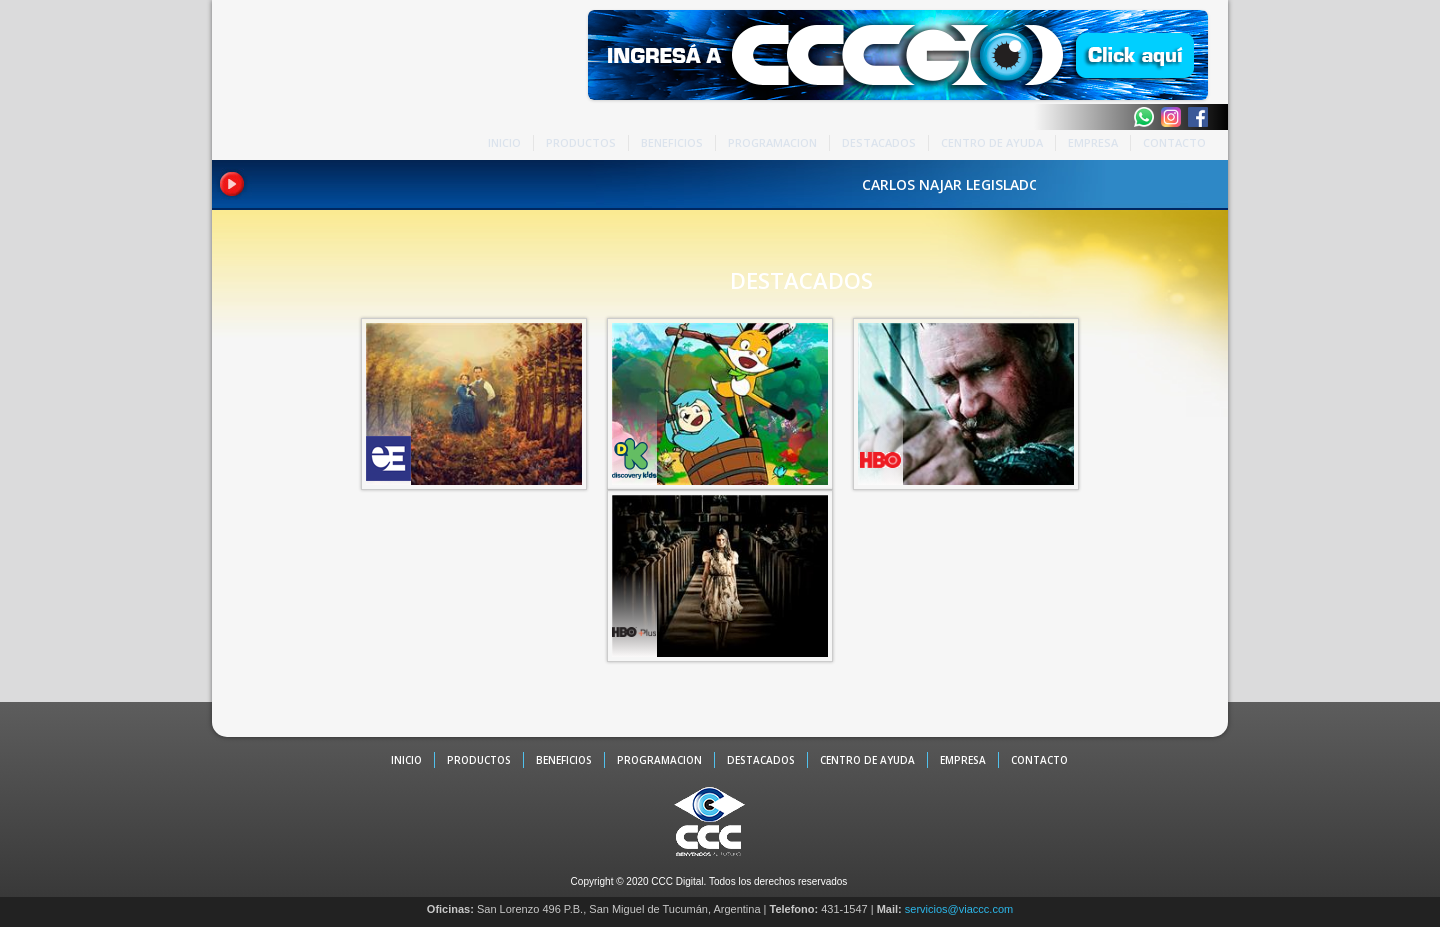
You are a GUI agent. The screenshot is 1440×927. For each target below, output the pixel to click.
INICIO (504, 142)
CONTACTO (1174, 142)
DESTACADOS (879, 142)
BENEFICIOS (672, 142)
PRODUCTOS (581, 142)
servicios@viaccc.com (959, 909)
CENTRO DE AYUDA (992, 142)
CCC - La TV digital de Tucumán (297, 82)
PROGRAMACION (772, 142)
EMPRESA (1093, 142)
